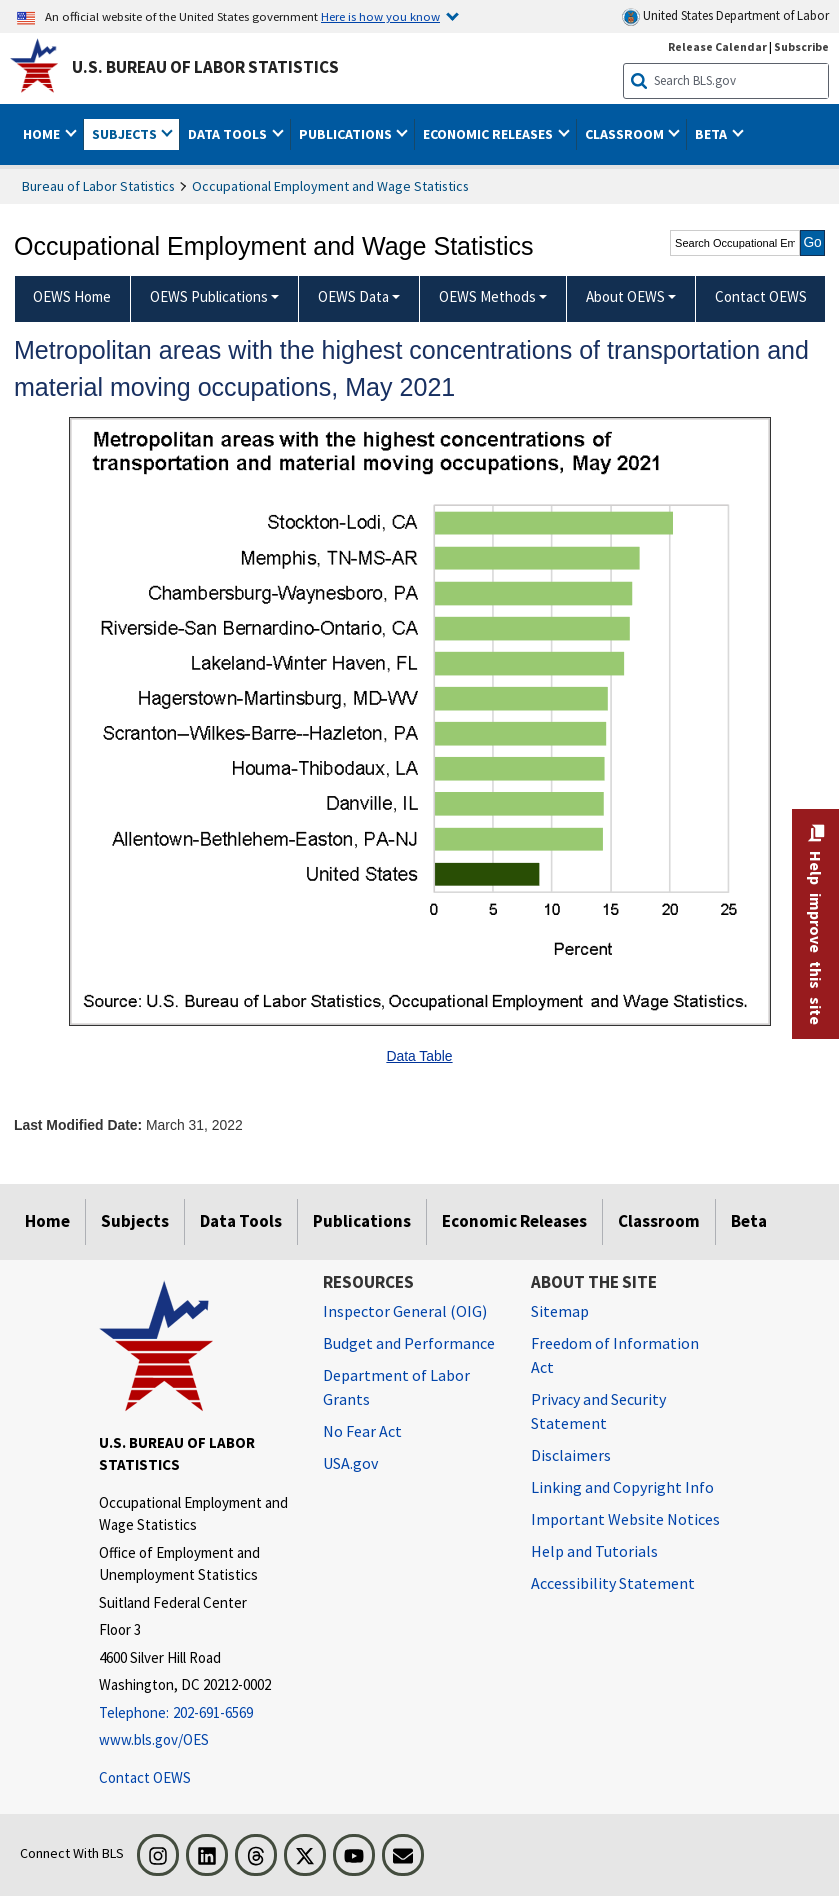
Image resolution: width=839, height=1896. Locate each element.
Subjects (135, 1221)
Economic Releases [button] (489, 134)
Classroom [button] (626, 134)
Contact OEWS (145, 1777)
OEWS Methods (487, 296)
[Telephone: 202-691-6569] (196, 1713)
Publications (362, 1221)
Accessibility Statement (613, 1583)
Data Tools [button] (229, 134)
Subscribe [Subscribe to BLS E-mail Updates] (801, 46)
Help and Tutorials (594, 1551)
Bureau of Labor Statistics (98, 186)
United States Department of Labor (725, 16)
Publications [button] (347, 134)
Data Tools (241, 1221)
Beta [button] (712, 134)
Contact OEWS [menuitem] (761, 296)
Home (47, 1221)
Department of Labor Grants (396, 1387)
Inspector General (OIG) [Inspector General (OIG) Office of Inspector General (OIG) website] (405, 1311)
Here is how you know (380, 16)
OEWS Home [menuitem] (72, 296)
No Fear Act (362, 1431)
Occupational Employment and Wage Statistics (330, 186)
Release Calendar (717, 46)
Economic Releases (514, 1221)
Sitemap (560, 1311)
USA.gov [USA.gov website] (350, 1463)
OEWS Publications (209, 296)
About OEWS (625, 296)
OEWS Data (353, 296)
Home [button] (43, 134)
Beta (749, 1221)
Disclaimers (571, 1455)
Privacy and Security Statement (598, 1411)
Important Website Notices (625, 1519)
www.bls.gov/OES (154, 1739)
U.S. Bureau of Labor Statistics (205, 67)
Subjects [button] (126, 134)
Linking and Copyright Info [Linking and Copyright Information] (622, 1487)
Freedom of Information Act (615, 1355)
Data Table (419, 1056)
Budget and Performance (409, 1343)
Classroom (659, 1221)
